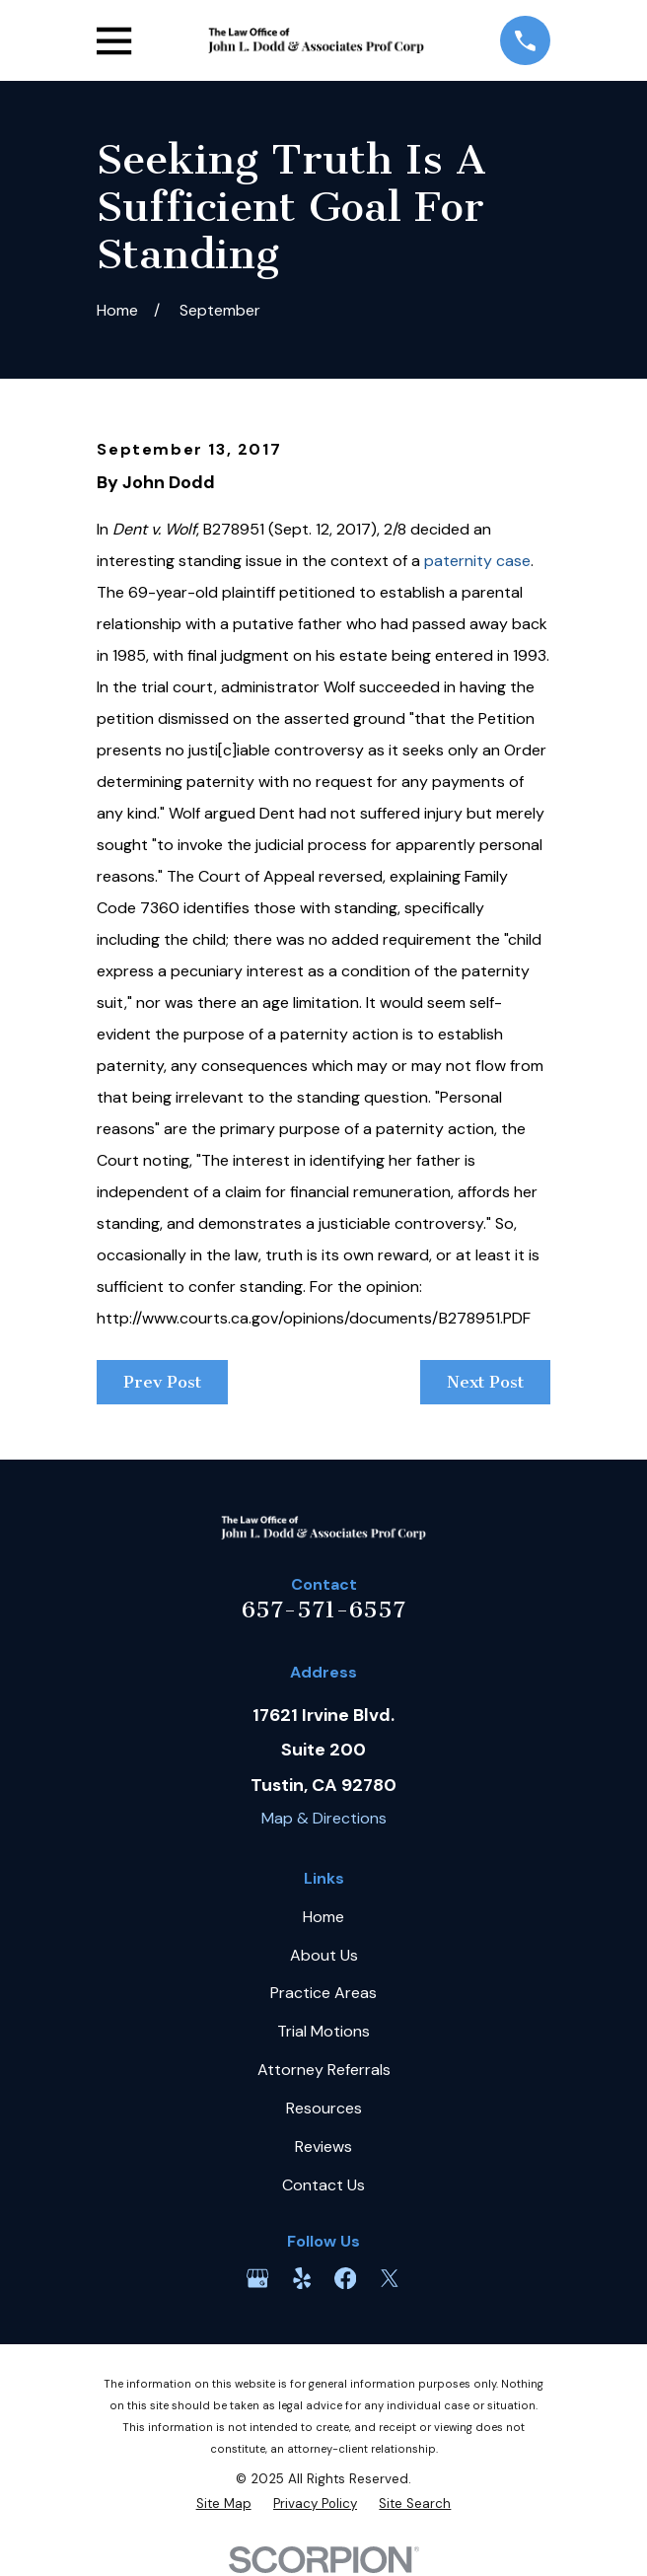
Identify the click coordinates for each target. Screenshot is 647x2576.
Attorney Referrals (324, 2069)
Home (323, 1916)
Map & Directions (324, 1818)
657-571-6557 (323, 1609)
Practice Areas (323, 1992)
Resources (324, 2108)
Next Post (485, 1382)
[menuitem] (224, 2503)
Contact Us (323, 2185)
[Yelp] (302, 2278)
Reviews (323, 2146)
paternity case (477, 560)
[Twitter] (389, 2278)
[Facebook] (345, 2278)
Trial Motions (323, 2031)
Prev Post (162, 1382)
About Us (324, 1955)
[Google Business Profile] (257, 2278)
